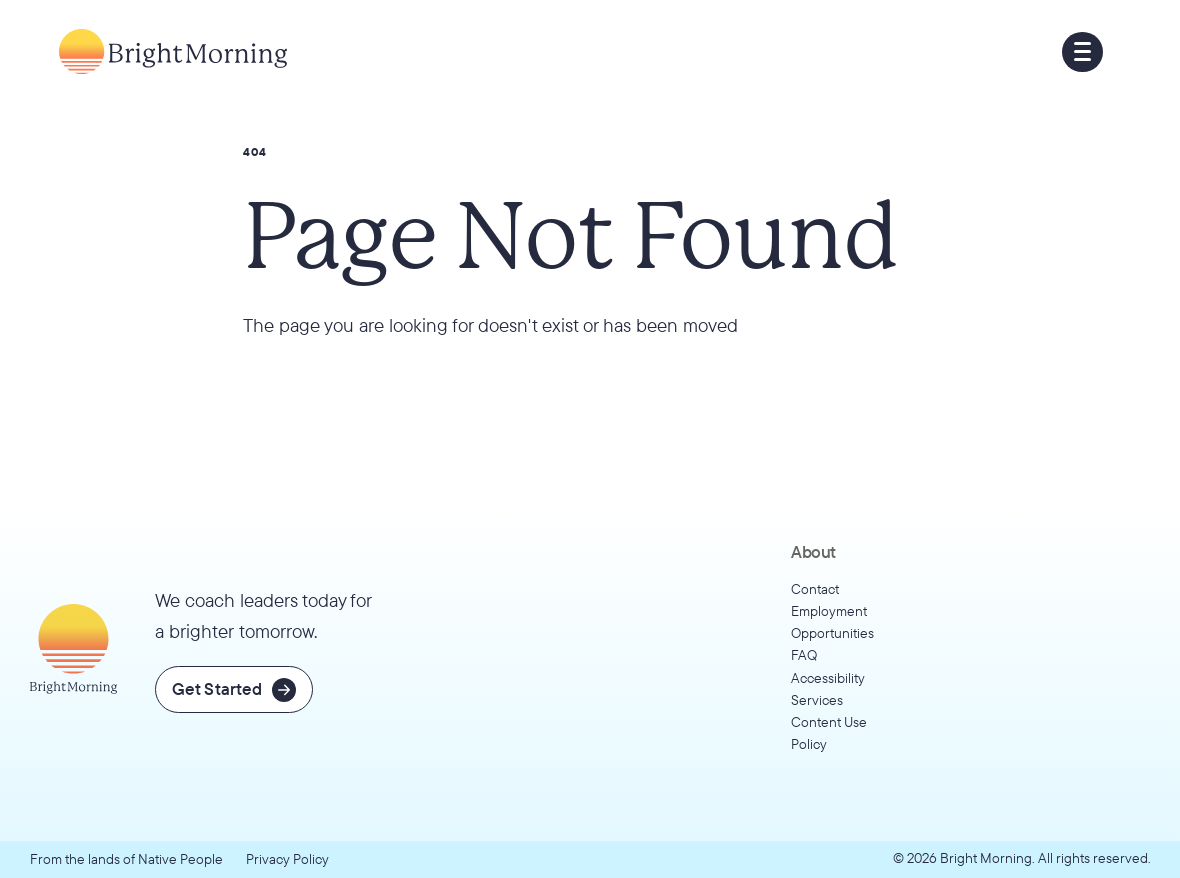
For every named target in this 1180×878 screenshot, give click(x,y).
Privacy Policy (287, 858)
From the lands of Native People (126, 858)
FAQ (804, 654)
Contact (815, 588)
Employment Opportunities (832, 621)
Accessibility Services (828, 688)
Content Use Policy (829, 732)
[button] (1082, 52)
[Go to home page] (173, 51)
